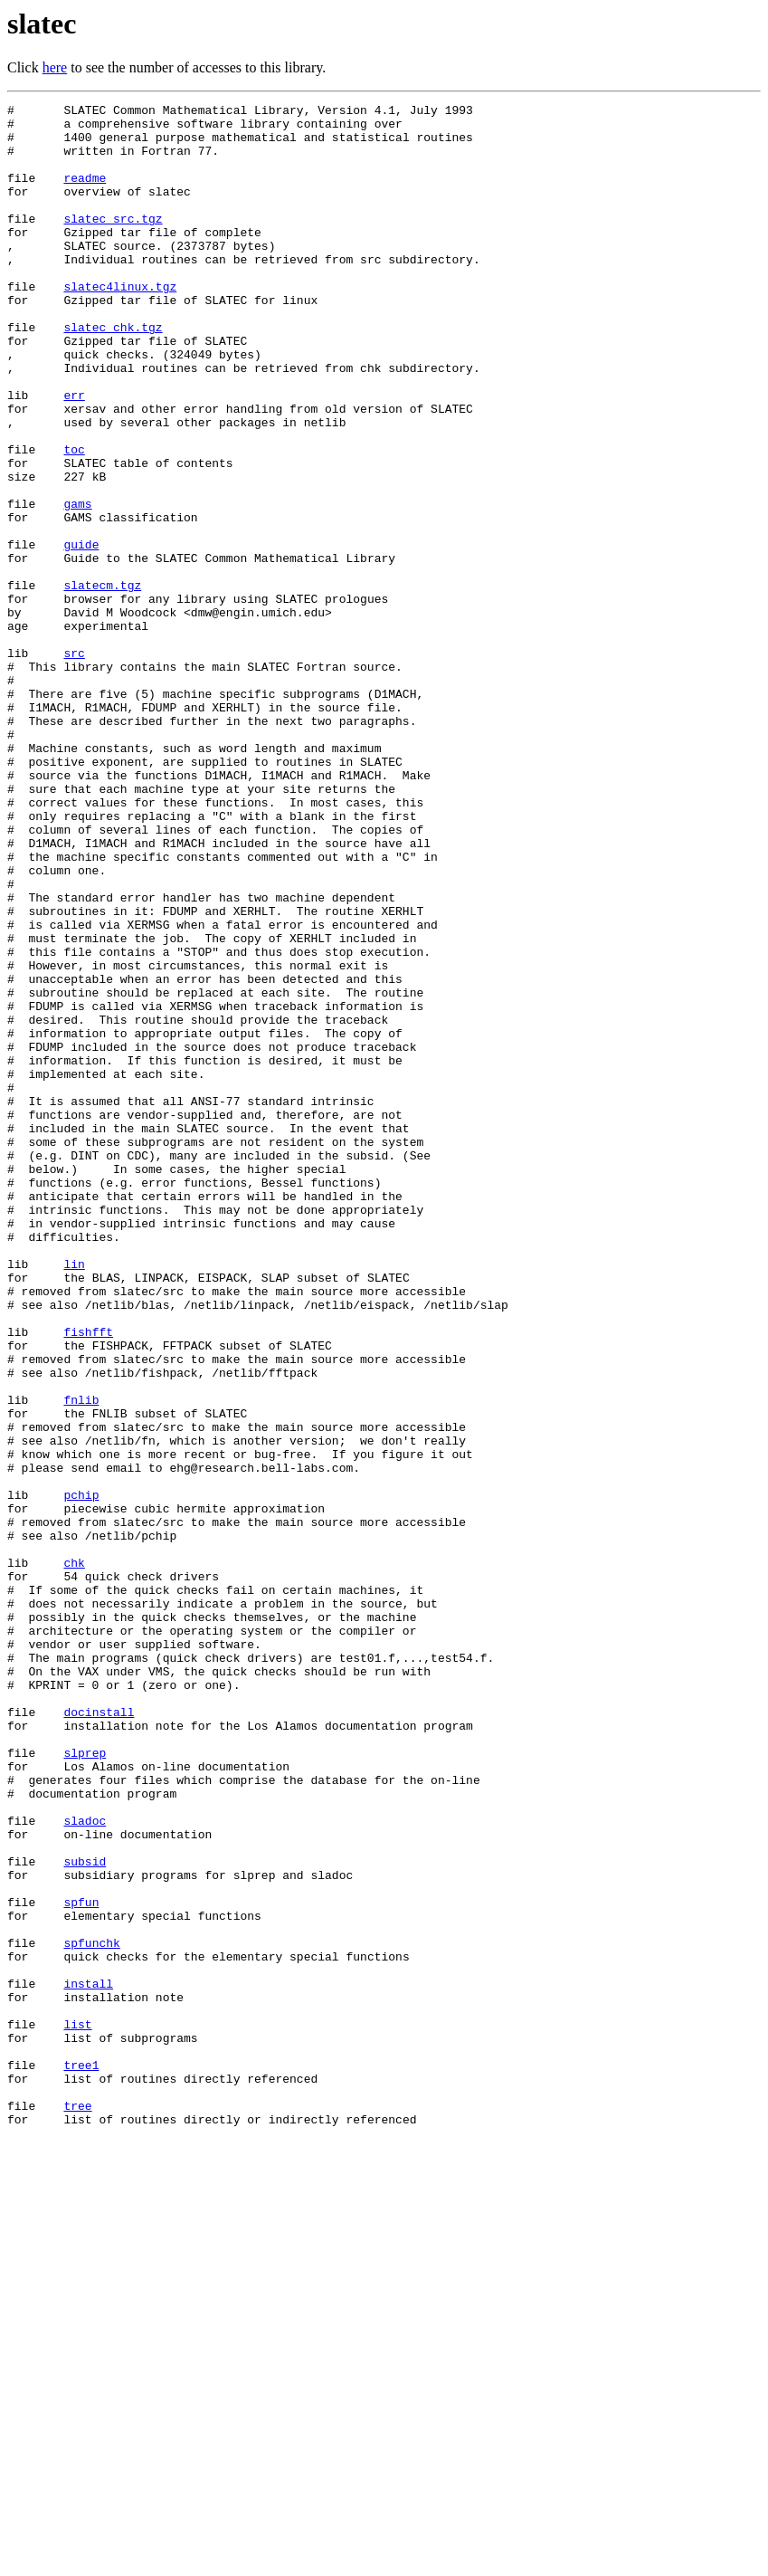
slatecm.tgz (102, 682)
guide (81, 633)
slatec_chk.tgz (112, 373)
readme (84, 194)
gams (77, 585)
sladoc (84, 2165)
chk (73, 1855)
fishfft (88, 1578)
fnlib (81, 1660)
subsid (84, 2214)
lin (73, 1497)
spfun (81, 2263)
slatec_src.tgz (112, 242)
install (88, 2360)
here (55, 67)
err (73, 454)
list (77, 2409)
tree (77, 2507)
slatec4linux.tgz (119, 324)
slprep (84, 2083)
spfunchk (91, 2312)
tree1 (81, 2458)
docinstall (98, 2035)
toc (73, 519)
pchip (81, 1774)
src (73, 764)
